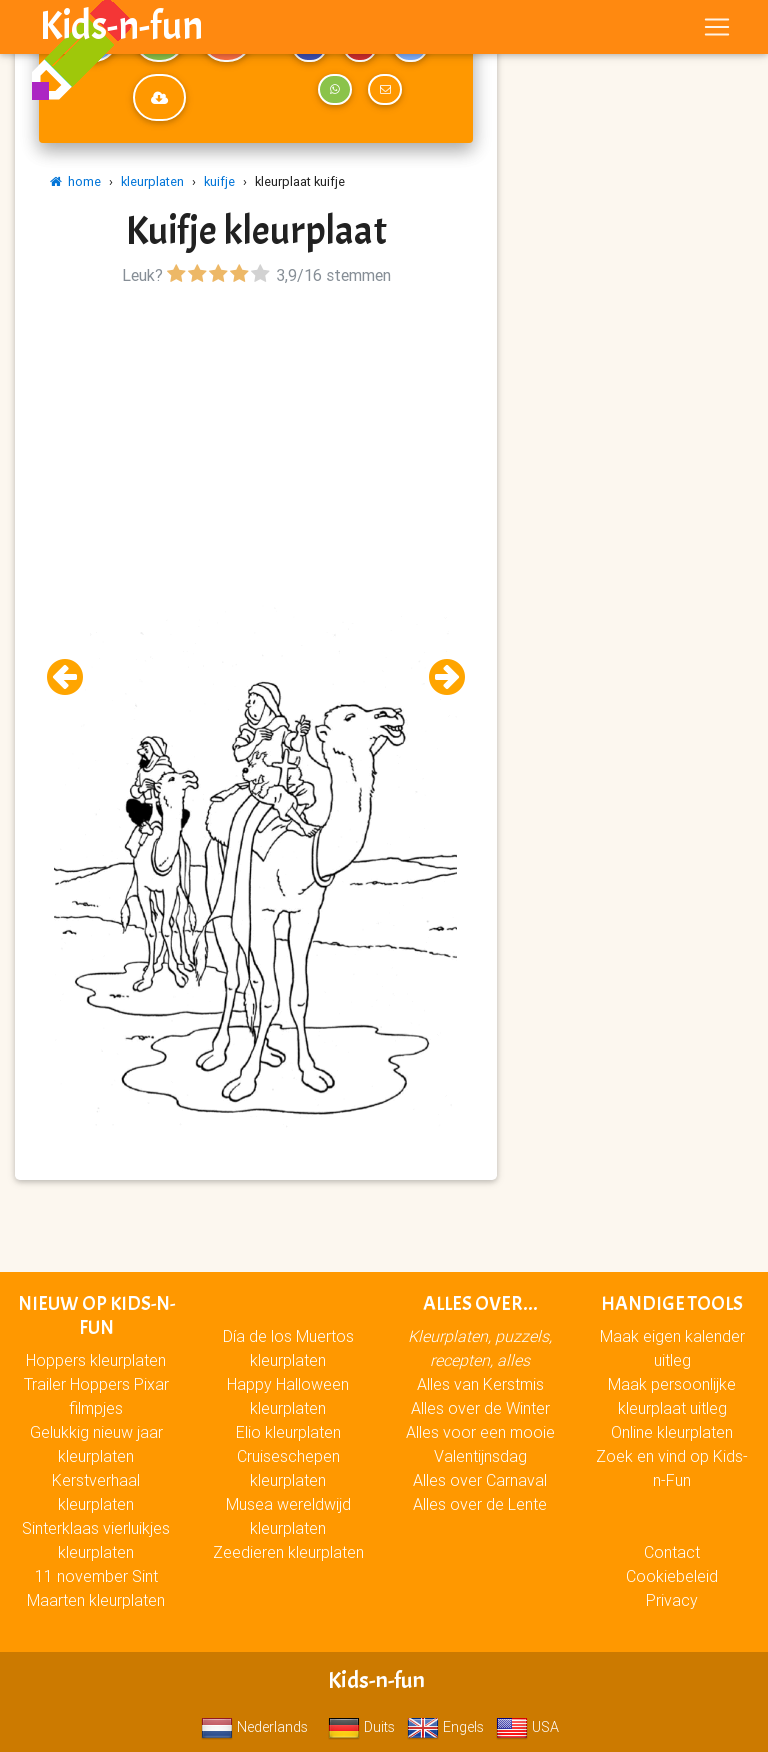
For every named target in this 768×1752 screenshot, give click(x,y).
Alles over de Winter (480, 1408)
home (75, 181)
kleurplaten (152, 181)
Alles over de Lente (480, 1504)
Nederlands (254, 1727)
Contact (672, 1552)
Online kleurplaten (672, 1432)
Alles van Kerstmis (480, 1384)
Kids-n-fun (121, 30)
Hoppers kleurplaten (96, 1360)
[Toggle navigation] (717, 31)
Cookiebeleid (672, 1576)
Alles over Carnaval (480, 1480)
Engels (445, 1727)
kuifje (219, 181)
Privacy (672, 1600)
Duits (361, 1727)
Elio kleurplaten (288, 1432)
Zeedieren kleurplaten (288, 1552)
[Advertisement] (256, 431)
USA (527, 1727)
